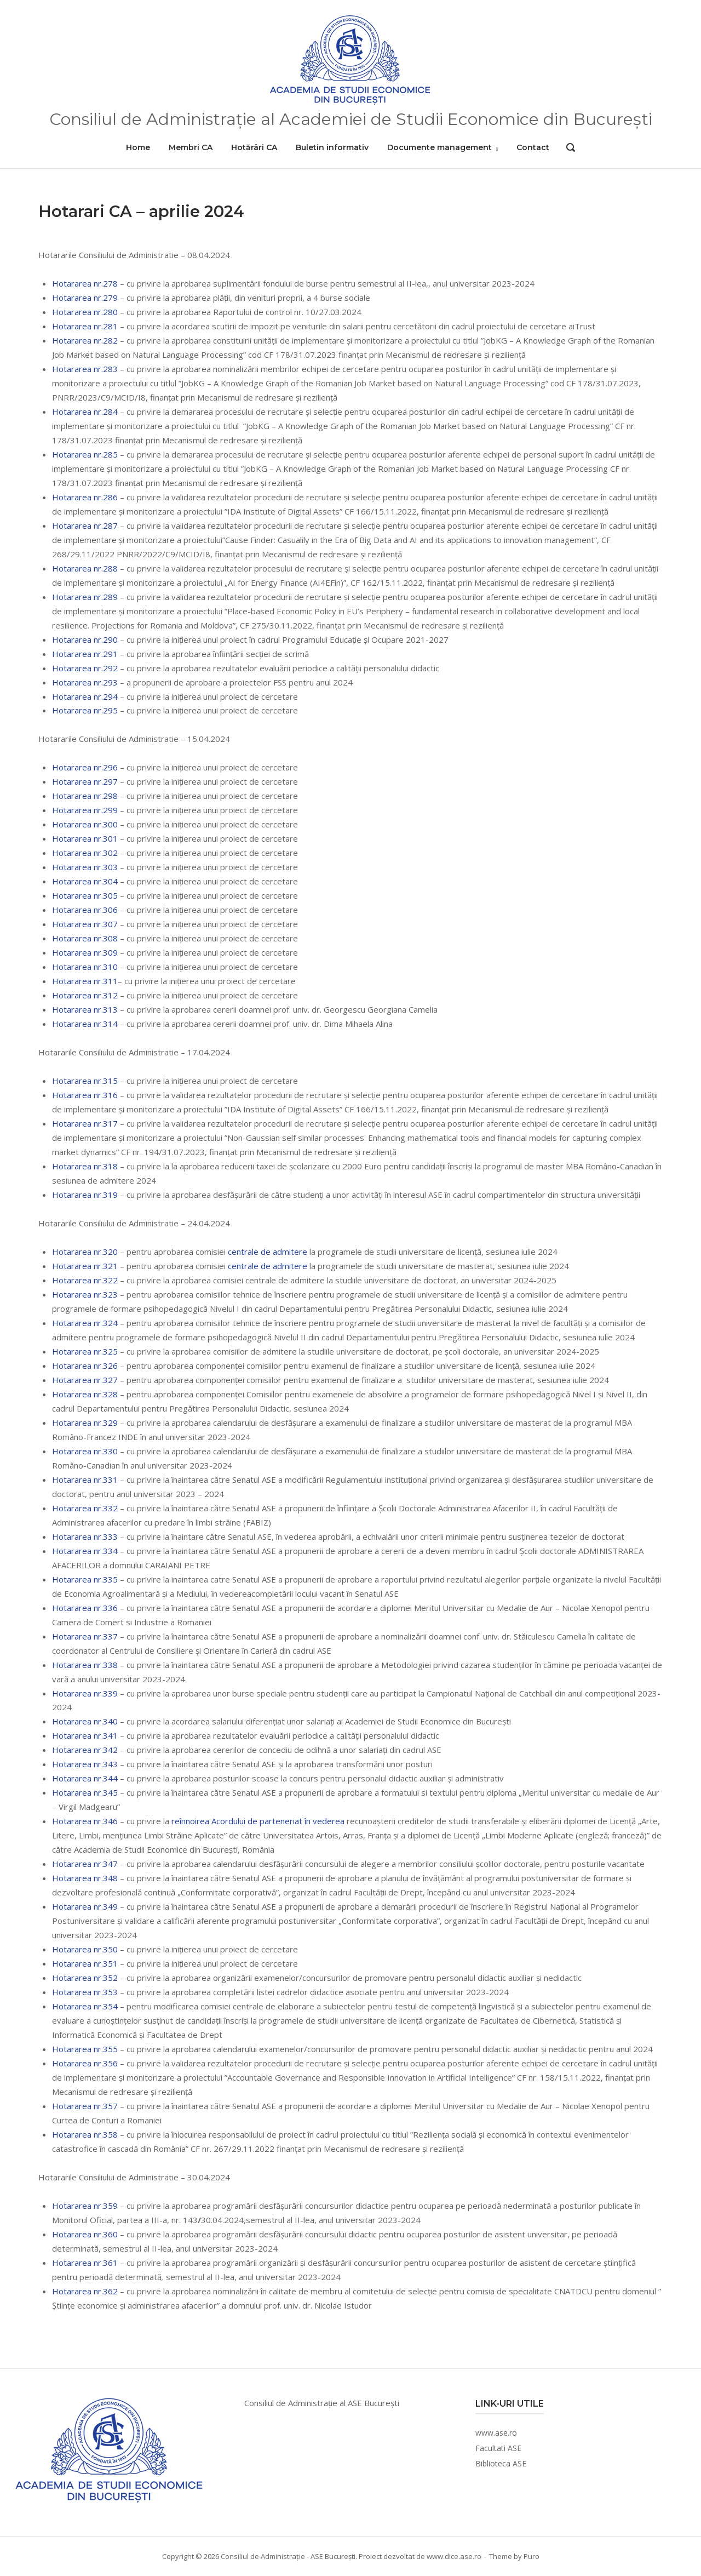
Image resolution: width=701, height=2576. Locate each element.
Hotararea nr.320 (85, 1251)
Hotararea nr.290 (85, 639)
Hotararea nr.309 (85, 952)
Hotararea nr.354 (85, 2006)
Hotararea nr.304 (85, 881)
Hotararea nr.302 (85, 852)
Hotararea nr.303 (85, 866)
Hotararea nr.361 (85, 2262)
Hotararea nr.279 (85, 297)
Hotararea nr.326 (85, 1365)
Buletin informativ (332, 147)
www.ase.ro (496, 2433)
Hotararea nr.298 (85, 795)
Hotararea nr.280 (85, 311)
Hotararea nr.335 (85, 1579)
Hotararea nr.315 (85, 1080)
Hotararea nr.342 (85, 1749)
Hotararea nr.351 (85, 1963)
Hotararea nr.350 (85, 1949)
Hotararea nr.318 (85, 1166)
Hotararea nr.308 (85, 938)
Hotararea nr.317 (85, 1123)
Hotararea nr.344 (85, 1778)
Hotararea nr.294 (85, 696)
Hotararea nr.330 (85, 1451)
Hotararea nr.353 (85, 1991)
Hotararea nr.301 (85, 838)
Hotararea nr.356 (85, 2063)
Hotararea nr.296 (85, 767)
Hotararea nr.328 (85, 1394)
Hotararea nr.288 (85, 568)
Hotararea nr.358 (85, 2134)
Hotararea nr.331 (85, 1479)
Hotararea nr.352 (85, 1977)
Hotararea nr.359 (85, 2205)
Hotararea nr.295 (85, 710)
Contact (532, 147)
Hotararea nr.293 (85, 682)
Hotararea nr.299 (85, 809)
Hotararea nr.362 (85, 2291)
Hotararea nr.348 (85, 1877)
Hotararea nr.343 (85, 1763)
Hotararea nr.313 (85, 1009)
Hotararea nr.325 (85, 1351)
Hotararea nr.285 (85, 454)
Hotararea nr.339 (85, 1693)
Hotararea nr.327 (85, 1379)
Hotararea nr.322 (85, 1280)
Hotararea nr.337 (85, 1636)
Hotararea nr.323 (85, 1294)
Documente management (439, 147)
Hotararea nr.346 (85, 1820)
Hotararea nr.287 (85, 525)
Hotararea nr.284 (85, 411)
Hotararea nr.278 (85, 283)
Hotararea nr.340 (85, 1721)
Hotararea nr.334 (85, 1550)
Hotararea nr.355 (85, 2048)
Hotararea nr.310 (85, 966)
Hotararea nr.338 (85, 1664)
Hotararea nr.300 (85, 824)
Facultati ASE (498, 2448)
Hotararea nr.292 (85, 667)
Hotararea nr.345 (85, 1792)
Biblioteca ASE (500, 2463)
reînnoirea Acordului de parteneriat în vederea (259, 1820)
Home (138, 147)
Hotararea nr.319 (85, 1194)
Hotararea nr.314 (85, 1023)
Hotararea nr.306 (85, 909)
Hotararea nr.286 (85, 497)
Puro (531, 2556)
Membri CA (190, 147)
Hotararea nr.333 (85, 1536)
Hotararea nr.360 (85, 2234)
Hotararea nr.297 (85, 781)
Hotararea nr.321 (85, 1265)
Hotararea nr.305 (85, 895)
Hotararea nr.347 (85, 1863)
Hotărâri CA (254, 147)
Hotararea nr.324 (85, 1322)
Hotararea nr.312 (85, 995)
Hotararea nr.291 (85, 653)
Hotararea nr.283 (85, 368)
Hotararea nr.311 (85, 980)
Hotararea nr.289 (85, 596)
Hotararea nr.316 (85, 1094)
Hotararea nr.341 (85, 1735)
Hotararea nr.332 (85, 1508)
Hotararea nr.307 (85, 923)
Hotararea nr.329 (85, 1422)
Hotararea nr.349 (85, 1906)
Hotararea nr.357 (85, 2105)
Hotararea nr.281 (85, 326)
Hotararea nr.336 (85, 1607)
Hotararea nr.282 (85, 340)
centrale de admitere (268, 1251)
